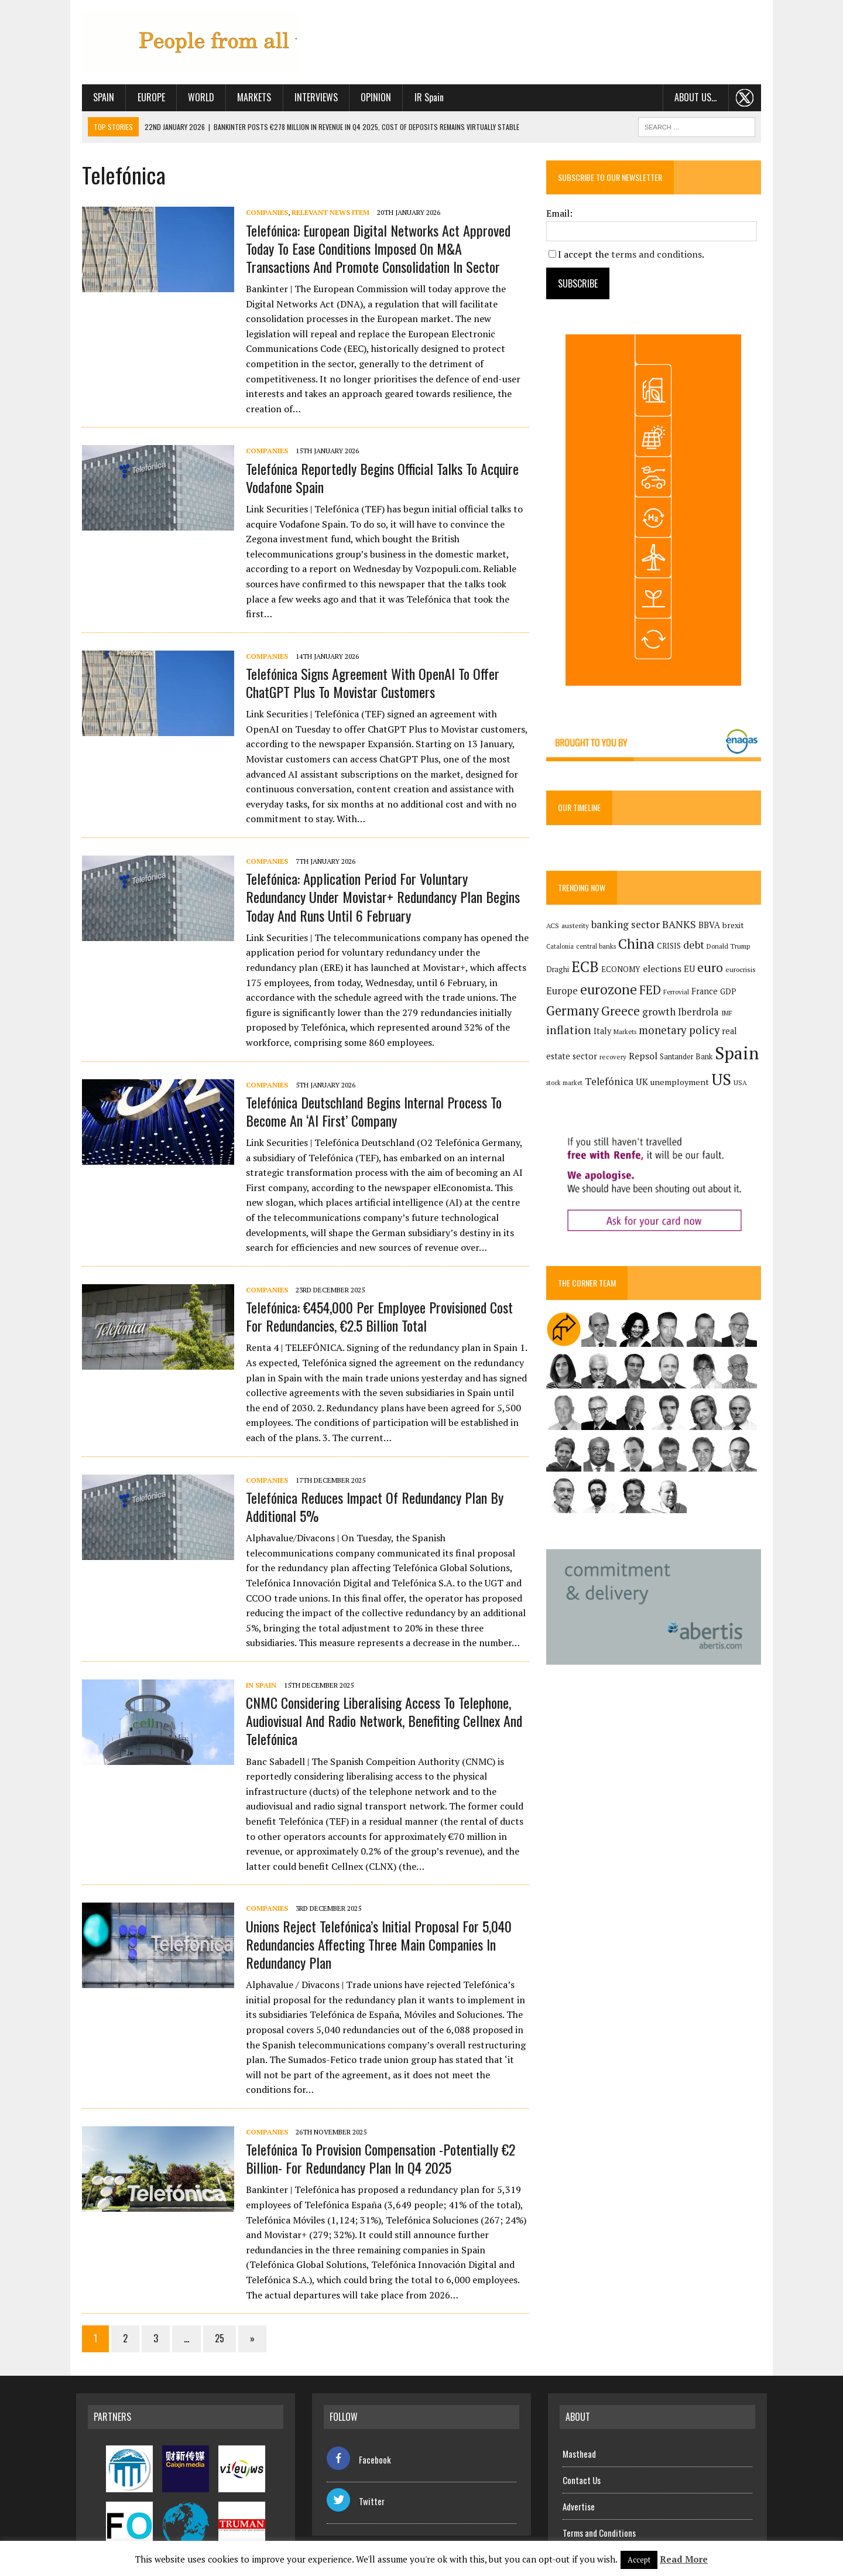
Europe (145, 98)
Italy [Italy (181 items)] (604, 1032)
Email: (561, 214)
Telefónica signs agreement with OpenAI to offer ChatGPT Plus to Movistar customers (367, 653)
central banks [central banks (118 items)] (598, 947)
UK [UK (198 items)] (627, 1083)
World (195, 98)
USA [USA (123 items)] (725, 1084)
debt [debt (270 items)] (695, 946)
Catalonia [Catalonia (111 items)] (561, 948)
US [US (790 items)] (707, 1081)
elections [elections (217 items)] (664, 969)
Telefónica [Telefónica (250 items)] (594, 1083)
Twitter (356, 2471)
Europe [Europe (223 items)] (564, 992)
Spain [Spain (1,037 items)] (712, 1055)
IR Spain (422, 98)
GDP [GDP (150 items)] (730, 993)
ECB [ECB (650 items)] (587, 967)
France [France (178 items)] (706, 992)
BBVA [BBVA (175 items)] (711, 926)
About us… (701, 98)
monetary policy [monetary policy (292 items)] (680, 1032)
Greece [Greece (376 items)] (622, 1012)
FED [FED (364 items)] (652, 992)
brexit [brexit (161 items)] (735, 926)
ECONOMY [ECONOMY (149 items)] (622, 970)
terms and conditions (658, 254)
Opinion (370, 98)
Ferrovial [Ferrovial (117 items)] (678, 994)
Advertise (579, 2477)
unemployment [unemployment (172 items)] (665, 1083)
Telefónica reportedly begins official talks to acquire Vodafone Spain (376, 463)
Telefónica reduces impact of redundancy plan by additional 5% (369, 1477)
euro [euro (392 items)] (712, 968)
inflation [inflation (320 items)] (570, 1031)
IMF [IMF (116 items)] (728, 1015)
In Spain (255, 1655)
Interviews (310, 98)
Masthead (579, 2424)
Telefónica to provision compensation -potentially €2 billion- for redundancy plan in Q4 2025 (374, 2129)
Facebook (359, 2430)
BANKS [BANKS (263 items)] (681, 925)
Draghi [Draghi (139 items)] (559, 971)
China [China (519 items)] (638, 945)
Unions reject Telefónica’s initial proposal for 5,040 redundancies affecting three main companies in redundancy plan (373, 1915)
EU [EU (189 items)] (691, 970)
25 (213, 2310)
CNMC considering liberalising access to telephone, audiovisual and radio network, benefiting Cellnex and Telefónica (378, 1691)
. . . (751, 98)
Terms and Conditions (599, 2503)
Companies (261, 213)
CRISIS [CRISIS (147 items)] (671, 948)
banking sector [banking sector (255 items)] (627, 925)
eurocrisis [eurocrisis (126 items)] (742, 970)
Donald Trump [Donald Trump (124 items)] (730, 947)
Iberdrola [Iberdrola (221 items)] (700, 1013)
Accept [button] (639, 2559)
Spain (97, 98)
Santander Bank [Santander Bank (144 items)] (661, 1058)
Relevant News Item (325, 213)
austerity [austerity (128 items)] (577, 926)
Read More (684, 2559)
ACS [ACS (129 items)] (554, 926)
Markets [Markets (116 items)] (626, 1033)
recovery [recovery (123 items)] (588, 1058)
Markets (248, 98)
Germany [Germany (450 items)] (574, 1012)
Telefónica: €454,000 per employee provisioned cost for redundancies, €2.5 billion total (383, 1287)
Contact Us (582, 2450)
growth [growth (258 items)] (660, 1013)
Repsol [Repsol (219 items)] (618, 1057)
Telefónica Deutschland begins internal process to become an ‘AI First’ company (368, 1081)
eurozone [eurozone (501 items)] (610, 991)
